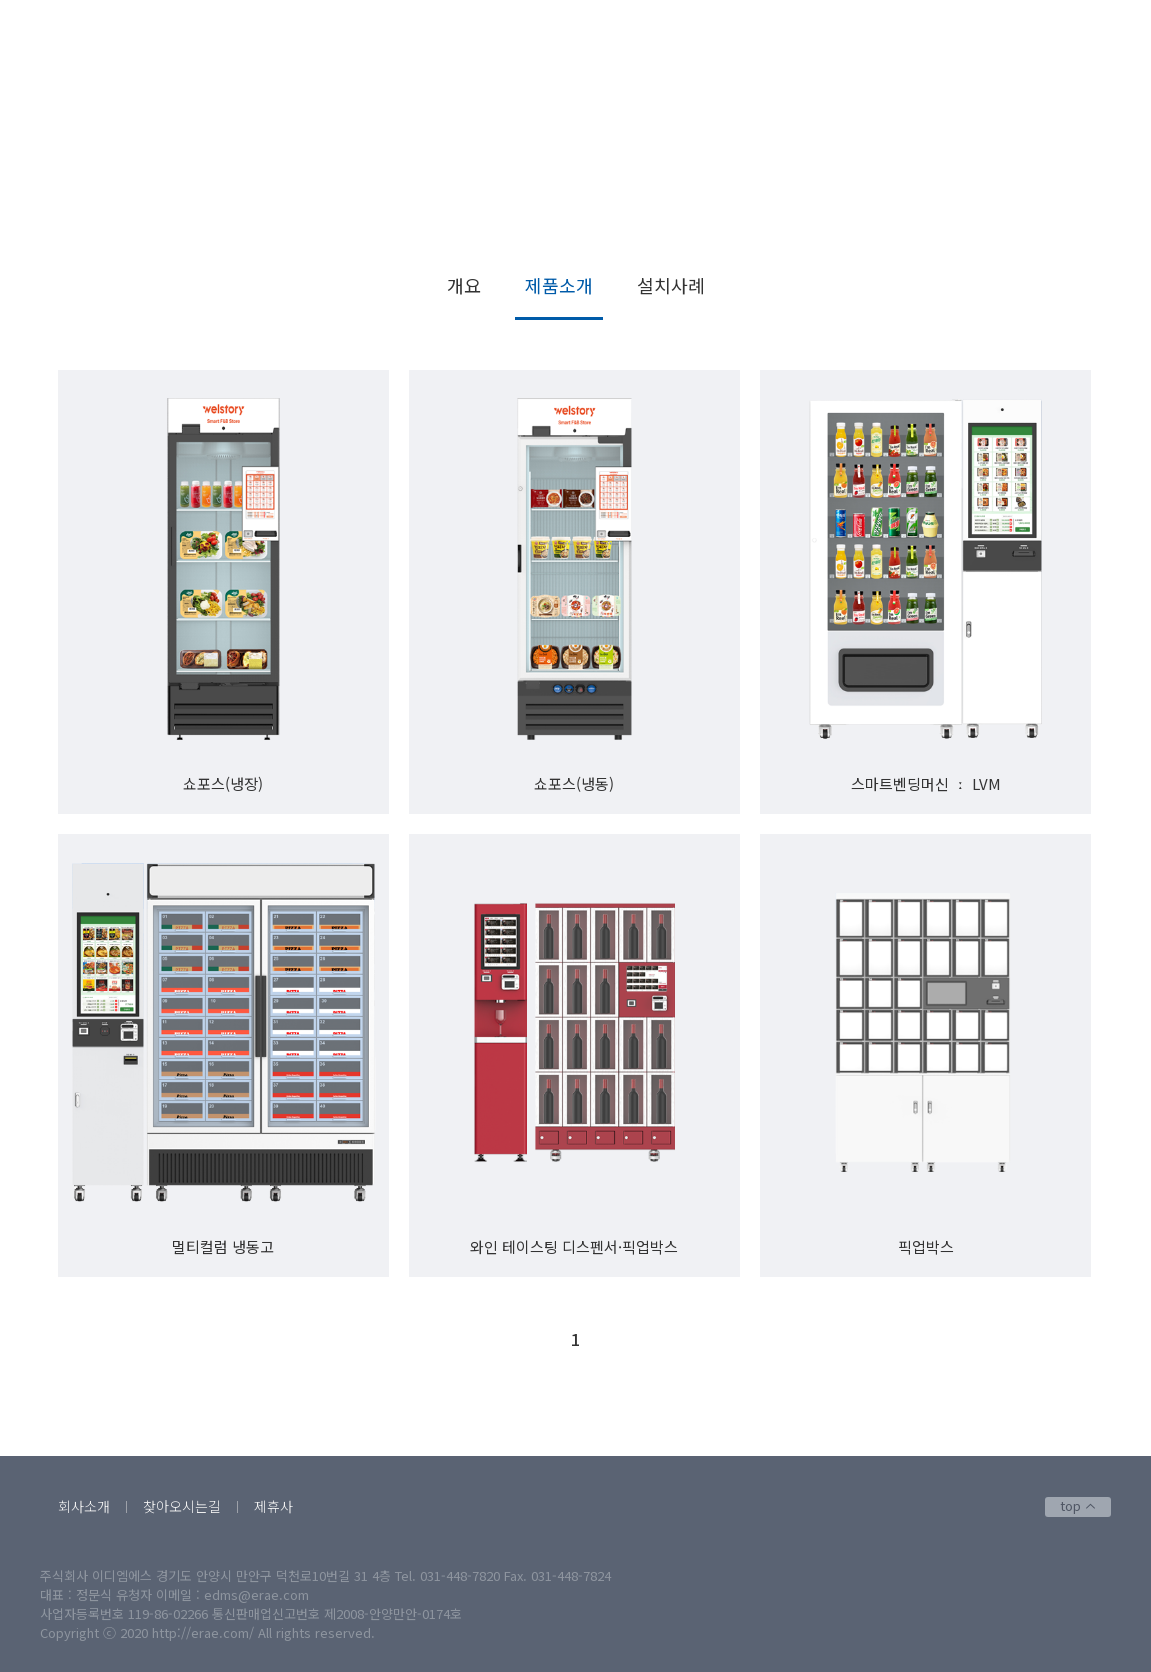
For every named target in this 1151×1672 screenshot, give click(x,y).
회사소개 (84, 1506)
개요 (464, 285)
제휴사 (273, 1506)
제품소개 (1065, 227)
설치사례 (671, 285)
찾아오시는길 (182, 1506)
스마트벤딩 (981, 227)
